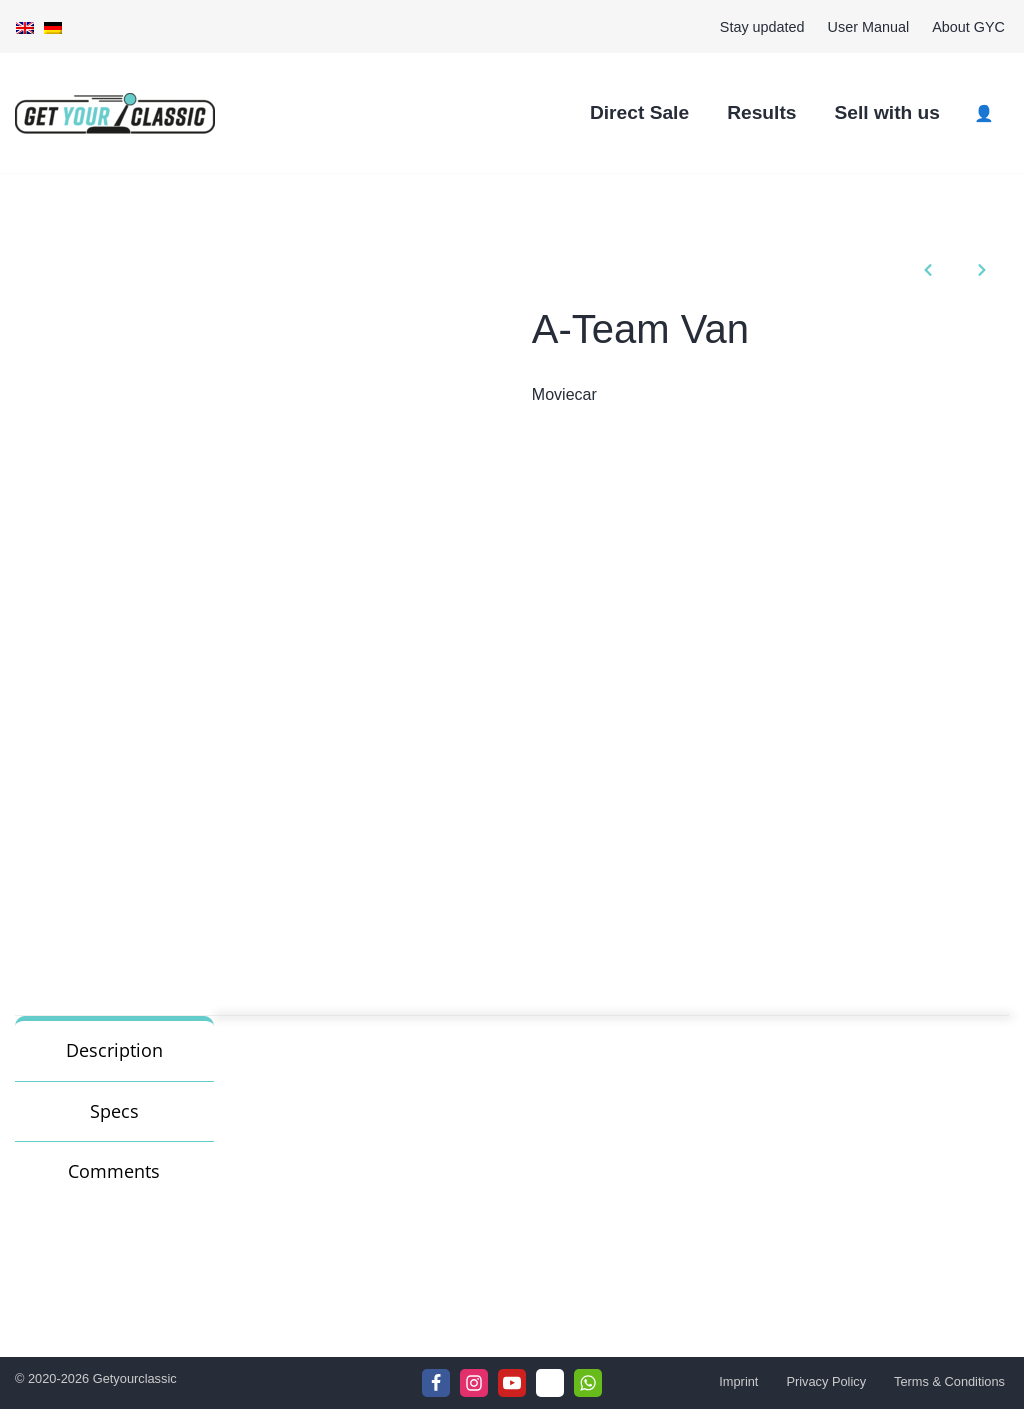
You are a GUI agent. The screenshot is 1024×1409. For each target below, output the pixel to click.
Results (761, 112)
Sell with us (887, 112)
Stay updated (762, 27)
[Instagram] (474, 1383)
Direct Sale (639, 112)
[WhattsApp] (588, 1383)
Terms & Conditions (949, 1381)
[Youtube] (512, 1383)
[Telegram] (550, 1383)
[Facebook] (436, 1383)
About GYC (968, 27)
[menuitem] (25, 27)
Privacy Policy (826, 1381)
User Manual (869, 27)
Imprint (738, 1381)
